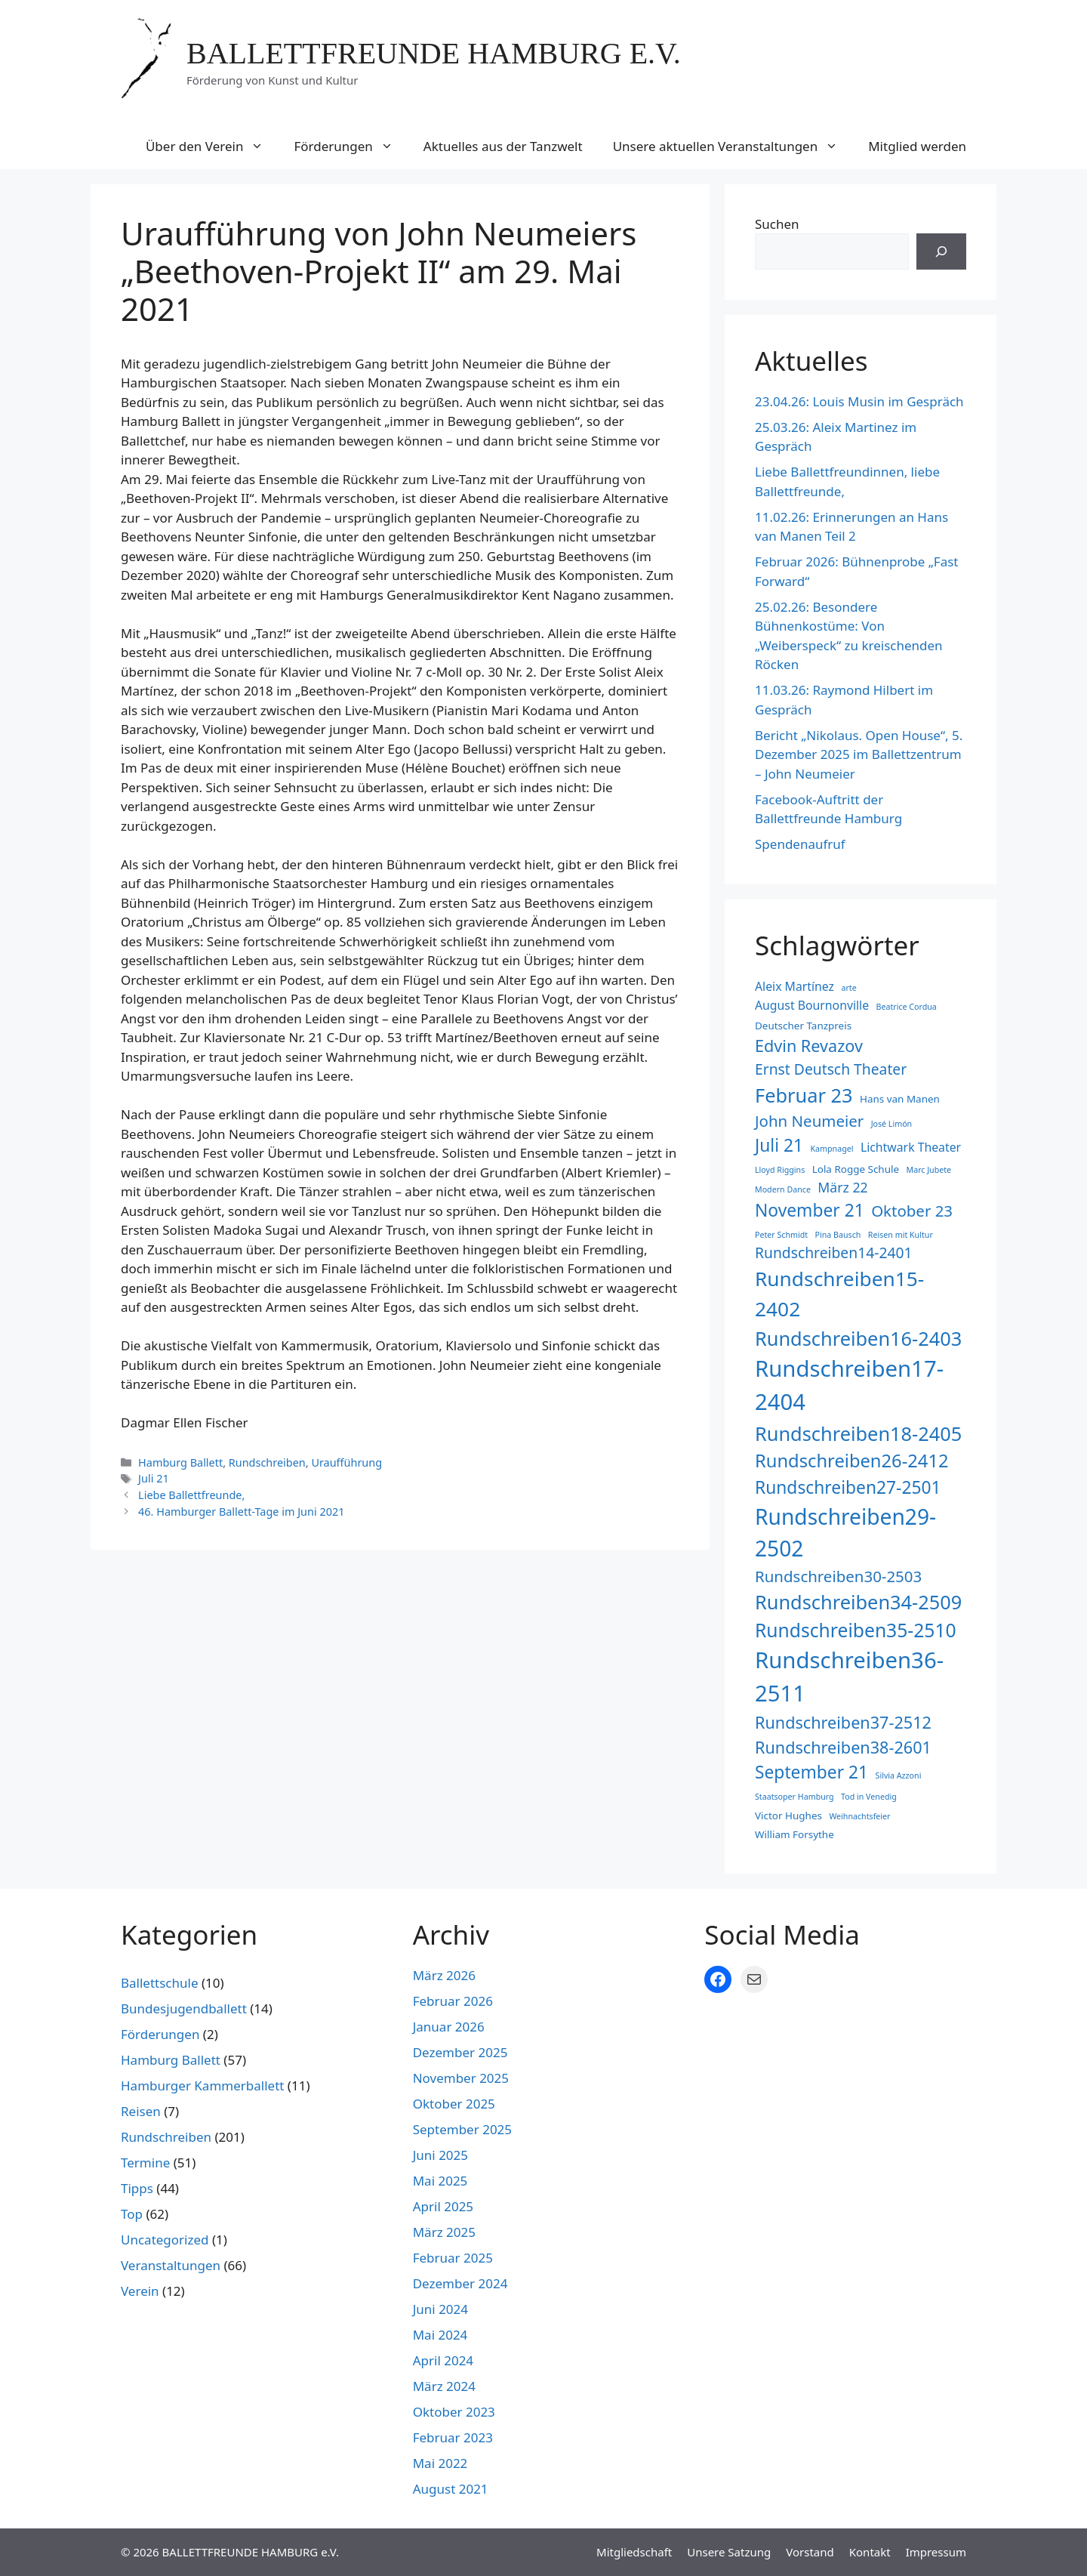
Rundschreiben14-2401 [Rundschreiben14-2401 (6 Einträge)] (834, 1252)
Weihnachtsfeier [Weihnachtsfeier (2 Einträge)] (859, 1816)
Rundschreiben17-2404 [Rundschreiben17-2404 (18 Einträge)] (849, 1385)
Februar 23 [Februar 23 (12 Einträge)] (804, 1095)
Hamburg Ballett (180, 1462)
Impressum (936, 2551)
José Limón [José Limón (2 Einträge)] (892, 1123)
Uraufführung (346, 1462)
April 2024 (443, 2360)
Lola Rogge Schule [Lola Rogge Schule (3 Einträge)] (855, 1169)
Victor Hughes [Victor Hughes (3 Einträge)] (788, 1815)
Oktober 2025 (454, 2103)
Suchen (777, 224)
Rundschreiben (267, 1462)
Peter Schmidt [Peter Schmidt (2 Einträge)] (781, 1234)
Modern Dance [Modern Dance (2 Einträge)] (783, 1189)
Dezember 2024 (460, 2283)
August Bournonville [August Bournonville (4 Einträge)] (812, 1005)
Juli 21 (153, 1478)
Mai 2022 (440, 2463)
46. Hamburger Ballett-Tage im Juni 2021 (241, 1511)
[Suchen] (941, 251)
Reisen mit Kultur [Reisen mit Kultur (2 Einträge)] (900, 1234)
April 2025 (443, 2206)
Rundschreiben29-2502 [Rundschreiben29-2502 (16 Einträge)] (845, 1532)
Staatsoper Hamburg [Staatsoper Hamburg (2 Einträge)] (794, 1796)
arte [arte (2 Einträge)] (848, 988)
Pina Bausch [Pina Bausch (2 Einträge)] (838, 1234)
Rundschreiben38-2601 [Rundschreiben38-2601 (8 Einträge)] (843, 1747)
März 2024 (444, 2386)
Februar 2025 (453, 2257)
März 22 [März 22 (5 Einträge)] (842, 1187)
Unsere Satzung (729, 2551)
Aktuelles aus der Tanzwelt (503, 146)
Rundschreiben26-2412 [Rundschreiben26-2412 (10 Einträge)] (852, 1460)
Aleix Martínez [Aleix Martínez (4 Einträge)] (794, 986)
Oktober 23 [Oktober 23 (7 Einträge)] (912, 1210)
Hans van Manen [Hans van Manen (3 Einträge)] (900, 1099)
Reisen (141, 2111)
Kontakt (870, 2551)
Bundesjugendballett (184, 2008)
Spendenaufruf (800, 844)
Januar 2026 (449, 2026)
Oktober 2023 (454, 2411)
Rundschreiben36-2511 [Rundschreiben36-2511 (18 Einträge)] (849, 1676)
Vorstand (809, 2551)
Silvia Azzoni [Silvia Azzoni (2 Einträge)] (899, 1775)
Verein (140, 2291)
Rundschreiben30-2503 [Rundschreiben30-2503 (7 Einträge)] (838, 1576)
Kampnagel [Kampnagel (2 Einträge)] (832, 1148)
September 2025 (462, 2129)
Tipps (137, 2188)
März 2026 (444, 1975)
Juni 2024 (440, 2309)
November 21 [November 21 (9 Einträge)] (809, 1210)
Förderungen (351, 146)
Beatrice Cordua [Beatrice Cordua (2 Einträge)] (906, 1006)
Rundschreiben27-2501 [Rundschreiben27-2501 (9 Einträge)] (848, 1487)
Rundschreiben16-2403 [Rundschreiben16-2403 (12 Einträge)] (858, 1338)
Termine (145, 2162)
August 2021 (450, 2488)
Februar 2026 (453, 2001)
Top (132, 2214)
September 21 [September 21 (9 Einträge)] (811, 1772)
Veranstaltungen (170, 2265)
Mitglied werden (917, 146)
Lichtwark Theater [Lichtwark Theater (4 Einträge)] (911, 1147)
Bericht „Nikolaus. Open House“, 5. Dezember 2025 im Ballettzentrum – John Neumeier (858, 754)
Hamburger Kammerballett (202, 2085)
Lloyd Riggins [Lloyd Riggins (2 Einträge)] (780, 1170)
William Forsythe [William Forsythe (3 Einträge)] (794, 1834)
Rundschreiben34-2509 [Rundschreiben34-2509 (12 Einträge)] (858, 1602)
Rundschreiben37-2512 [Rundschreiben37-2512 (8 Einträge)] (843, 1722)
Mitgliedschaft (634, 2551)
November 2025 (461, 2078)
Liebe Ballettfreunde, (191, 1495)
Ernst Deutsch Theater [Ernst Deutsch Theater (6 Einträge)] (831, 1069)
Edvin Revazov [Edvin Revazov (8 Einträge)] (809, 1046)
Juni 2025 (440, 2155)
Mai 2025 (440, 2180)
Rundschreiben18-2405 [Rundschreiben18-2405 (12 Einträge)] (858, 1433)
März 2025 (444, 2232)
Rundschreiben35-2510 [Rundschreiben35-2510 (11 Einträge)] (855, 1630)
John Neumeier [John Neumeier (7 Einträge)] (809, 1120)
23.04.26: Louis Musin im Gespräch (859, 401)
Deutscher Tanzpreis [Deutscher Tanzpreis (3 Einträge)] (803, 1025)
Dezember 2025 (460, 2052)
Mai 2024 (440, 2334)
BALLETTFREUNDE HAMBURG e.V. (433, 53)
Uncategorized (165, 2239)
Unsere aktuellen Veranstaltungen (733, 146)
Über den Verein (212, 146)
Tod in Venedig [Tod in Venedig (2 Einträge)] (869, 1796)
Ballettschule (160, 1982)
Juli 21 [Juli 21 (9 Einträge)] (779, 1145)
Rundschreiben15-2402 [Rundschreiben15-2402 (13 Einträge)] (839, 1293)
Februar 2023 (453, 2437)
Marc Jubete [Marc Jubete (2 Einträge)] (928, 1170)
